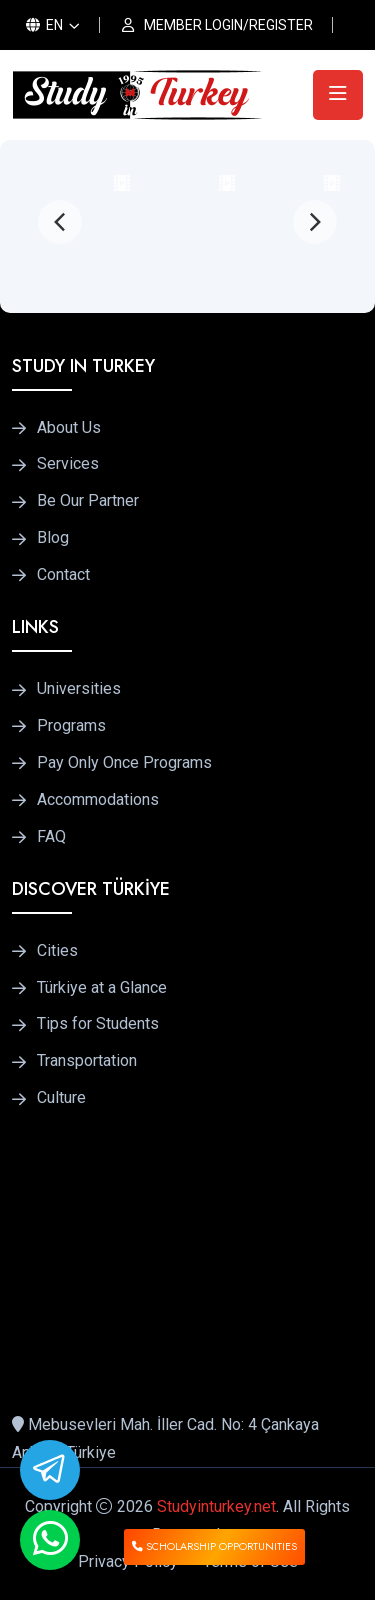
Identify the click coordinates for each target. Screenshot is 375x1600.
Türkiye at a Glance (102, 988)
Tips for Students (98, 1024)
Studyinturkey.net (216, 1506)
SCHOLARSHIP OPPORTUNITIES (214, 1546)
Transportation (87, 1061)
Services (68, 464)
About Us (69, 428)
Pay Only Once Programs (124, 763)
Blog (53, 538)
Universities (79, 689)
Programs (71, 726)
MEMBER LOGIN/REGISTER (228, 25)
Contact (63, 575)
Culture (61, 1098)
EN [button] (44, 25)
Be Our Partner (88, 501)
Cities (57, 951)
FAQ (51, 837)
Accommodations (98, 800)
